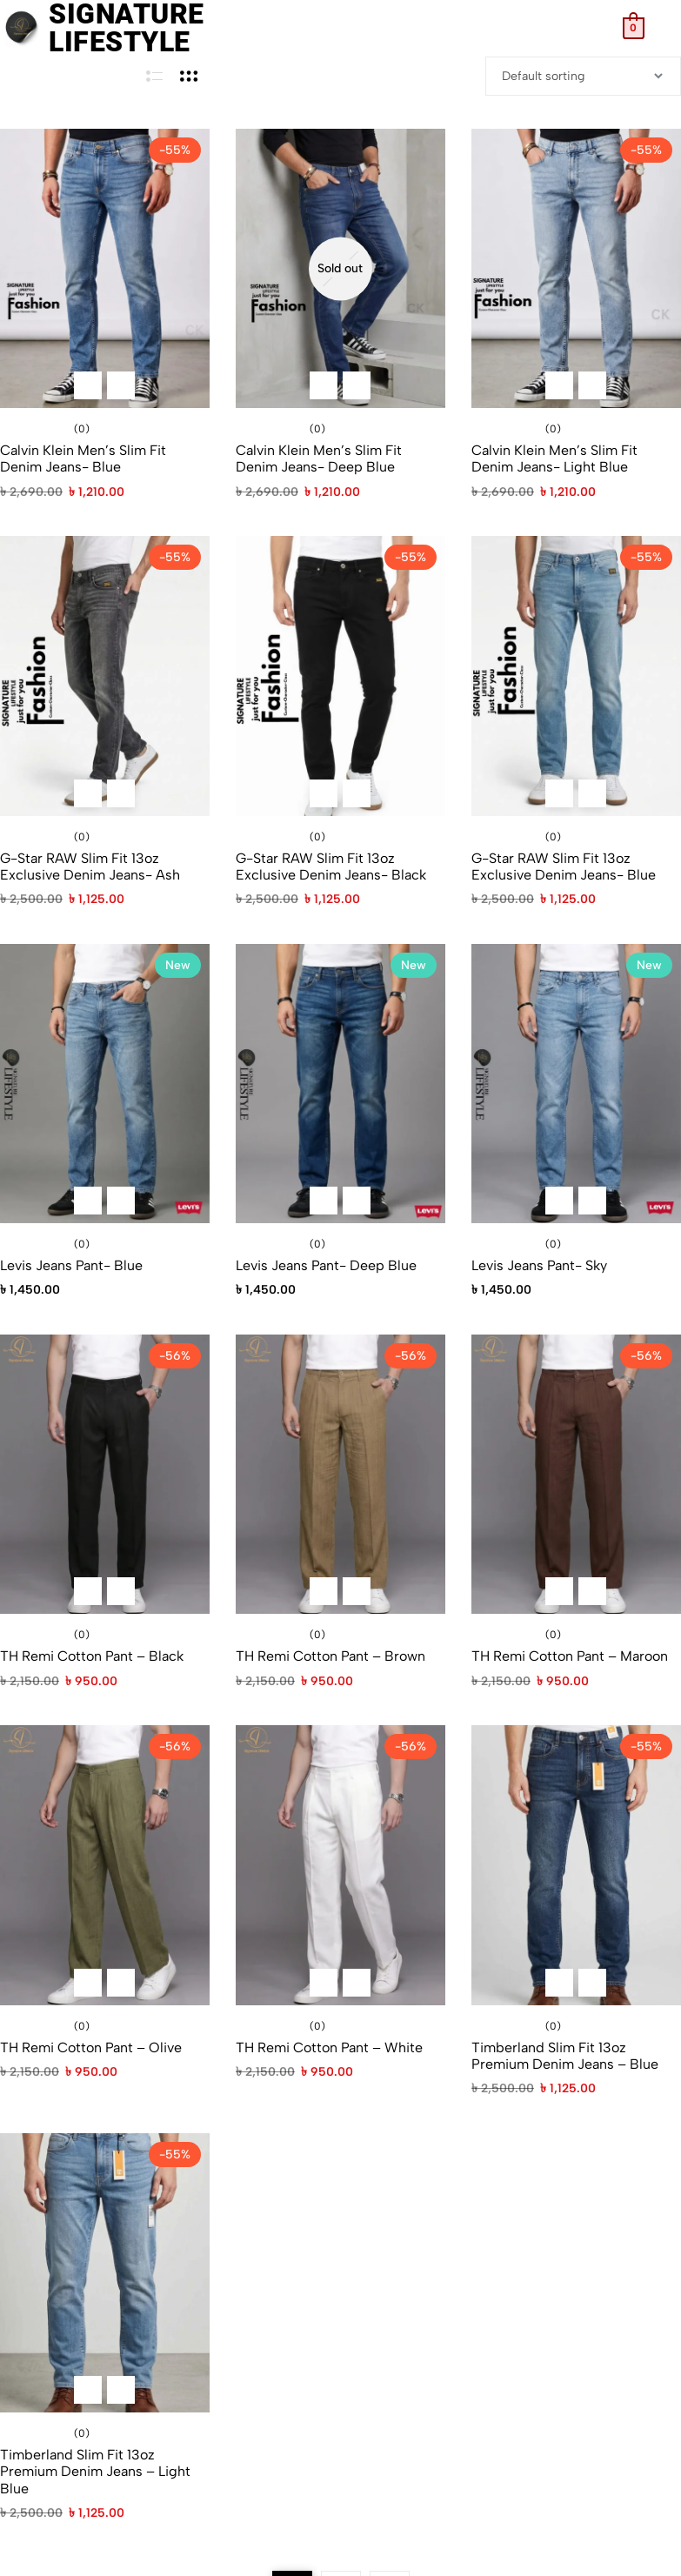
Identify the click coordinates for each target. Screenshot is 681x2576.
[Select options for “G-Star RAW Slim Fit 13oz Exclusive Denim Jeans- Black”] (323, 793)
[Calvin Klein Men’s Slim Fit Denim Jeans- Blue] (105, 268)
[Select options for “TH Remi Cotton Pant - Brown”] (323, 1591)
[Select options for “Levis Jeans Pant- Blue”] (88, 1200)
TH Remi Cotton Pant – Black (92, 1656)
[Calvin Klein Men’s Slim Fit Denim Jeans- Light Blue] (576, 268)
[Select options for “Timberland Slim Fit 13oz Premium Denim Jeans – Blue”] (559, 1983)
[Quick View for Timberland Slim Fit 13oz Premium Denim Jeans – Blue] (592, 1983)
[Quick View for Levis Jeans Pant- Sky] (592, 1200)
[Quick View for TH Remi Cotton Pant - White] (357, 1983)
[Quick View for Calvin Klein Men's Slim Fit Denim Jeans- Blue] (121, 385)
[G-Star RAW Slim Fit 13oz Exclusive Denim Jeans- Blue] (576, 675)
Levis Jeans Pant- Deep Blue (326, 1265)
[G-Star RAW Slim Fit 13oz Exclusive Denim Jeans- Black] (340, 675)
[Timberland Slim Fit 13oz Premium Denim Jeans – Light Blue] (105, 2272)
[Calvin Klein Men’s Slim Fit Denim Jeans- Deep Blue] (340, 268)
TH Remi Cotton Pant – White (329, 2047)
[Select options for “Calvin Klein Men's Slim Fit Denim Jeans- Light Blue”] (559, 385)
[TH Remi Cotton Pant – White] (340, 1864)
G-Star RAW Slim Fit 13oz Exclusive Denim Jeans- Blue (563, 866)
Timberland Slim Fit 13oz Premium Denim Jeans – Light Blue (95, 2471)
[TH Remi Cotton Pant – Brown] (340, 1474)
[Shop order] (583, 76)
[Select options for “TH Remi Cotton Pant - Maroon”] (559, 1591)
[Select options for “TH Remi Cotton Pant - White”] (323, 1983)
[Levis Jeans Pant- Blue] (105, 1083)
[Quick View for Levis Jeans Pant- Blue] (121, 1200)
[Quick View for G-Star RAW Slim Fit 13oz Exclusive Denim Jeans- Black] (357, 793)
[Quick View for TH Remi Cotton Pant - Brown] (357, 1591)
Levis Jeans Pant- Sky (539, 1265)
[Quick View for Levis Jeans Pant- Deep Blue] (357, 1200)
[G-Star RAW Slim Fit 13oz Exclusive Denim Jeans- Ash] (105, 675)
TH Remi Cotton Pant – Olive (91, 2047)
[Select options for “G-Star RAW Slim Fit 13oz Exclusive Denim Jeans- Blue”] (559, 793)
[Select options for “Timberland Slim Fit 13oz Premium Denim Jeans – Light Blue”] (88, 2390)
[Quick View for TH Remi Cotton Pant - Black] (121, 1591)
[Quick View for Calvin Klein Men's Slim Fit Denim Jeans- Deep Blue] (357, 385)
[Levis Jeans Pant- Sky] (576, 1083)
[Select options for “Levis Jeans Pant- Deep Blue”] (323, 1200)
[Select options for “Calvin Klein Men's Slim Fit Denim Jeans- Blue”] (88, 385)
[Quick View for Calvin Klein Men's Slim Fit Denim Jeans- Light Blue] (592, 385)
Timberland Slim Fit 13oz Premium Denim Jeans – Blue (564, 2055)
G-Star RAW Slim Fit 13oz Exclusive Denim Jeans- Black (331, 866)
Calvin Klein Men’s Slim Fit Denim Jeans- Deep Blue (319, 458)
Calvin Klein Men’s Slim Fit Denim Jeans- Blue (83, 458)
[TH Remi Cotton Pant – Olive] (105, 1864)
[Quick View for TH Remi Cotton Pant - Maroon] (592, 1591)
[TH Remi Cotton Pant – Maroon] (576, 1474)
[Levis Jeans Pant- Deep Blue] (340, 1083)
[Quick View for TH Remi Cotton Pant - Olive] (121, 1983)
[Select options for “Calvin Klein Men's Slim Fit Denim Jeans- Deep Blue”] (323, 385)
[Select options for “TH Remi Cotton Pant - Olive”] (88, 1983)
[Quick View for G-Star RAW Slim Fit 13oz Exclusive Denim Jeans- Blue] (592, 793)
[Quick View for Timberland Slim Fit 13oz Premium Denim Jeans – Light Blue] (121, 2390)
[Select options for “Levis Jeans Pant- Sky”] (559, 1200)
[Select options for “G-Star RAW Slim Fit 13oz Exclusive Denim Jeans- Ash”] (88, 793)
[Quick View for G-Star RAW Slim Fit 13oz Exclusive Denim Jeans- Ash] (121, 793)
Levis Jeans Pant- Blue (71, 1265)
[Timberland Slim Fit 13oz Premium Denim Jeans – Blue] (576, 1864)
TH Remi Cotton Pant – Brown (330, 1656)
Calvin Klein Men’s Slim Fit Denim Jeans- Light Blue (554, 458)
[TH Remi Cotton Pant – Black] (105, 1474)
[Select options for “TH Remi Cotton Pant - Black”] (88, 1591)
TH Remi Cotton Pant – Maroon (569, 1656)
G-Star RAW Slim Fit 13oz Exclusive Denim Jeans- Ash (90, 866)
